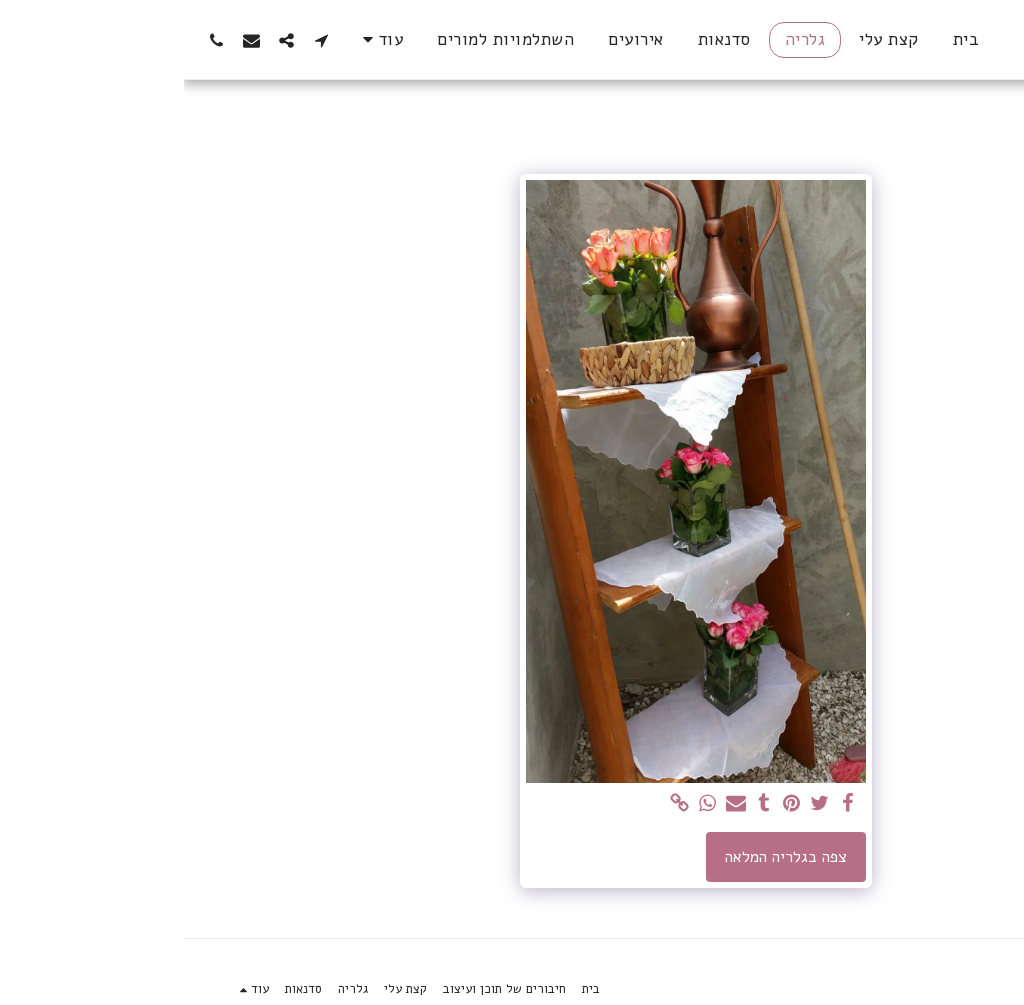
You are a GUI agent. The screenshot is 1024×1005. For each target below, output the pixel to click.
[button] (137, 40)
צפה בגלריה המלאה (602, 857)
